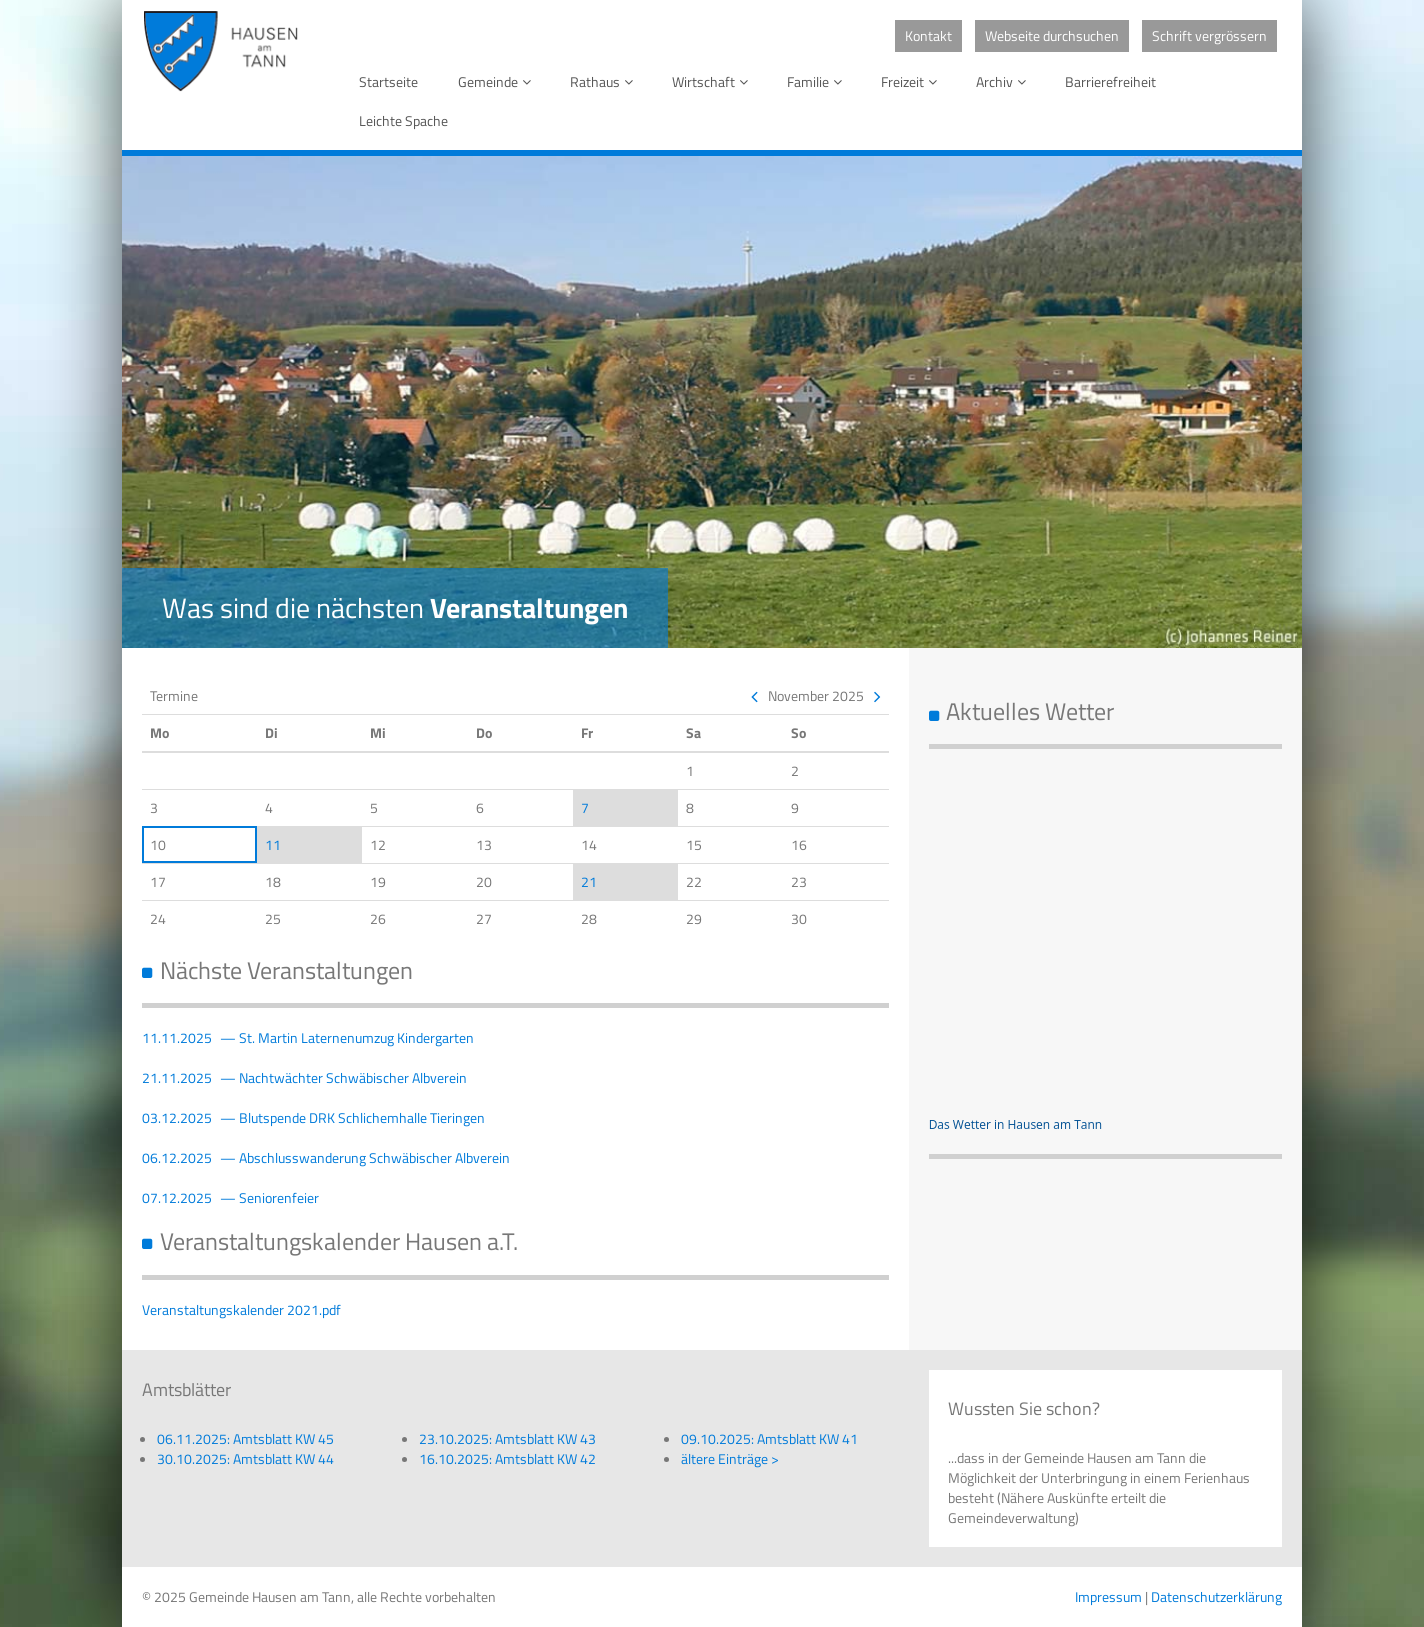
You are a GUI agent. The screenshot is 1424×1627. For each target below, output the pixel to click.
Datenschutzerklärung (1216, 1596)
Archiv (1004, 81)
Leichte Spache (403, 120)
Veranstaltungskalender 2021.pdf (241, 1309)
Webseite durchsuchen (1052, 35)
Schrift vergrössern (1209, 35)
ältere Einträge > (730, 1458)
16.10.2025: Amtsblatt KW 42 (507, 1458)
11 (273, 844)
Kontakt (928, 35)
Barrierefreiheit (1110, 81)
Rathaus (605, 81)
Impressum (1108, 1596)
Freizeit (912, 81)
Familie (818, 81)
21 (589, 881)
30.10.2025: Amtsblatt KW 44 (245, 1458)
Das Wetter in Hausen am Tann (1016, 1124)
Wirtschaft (713, 81)
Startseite (388, 81)
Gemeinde (498, 81)
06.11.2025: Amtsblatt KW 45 (245, 1438)
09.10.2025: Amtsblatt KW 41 (769, 1438)
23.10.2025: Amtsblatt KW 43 (507, 1438)
